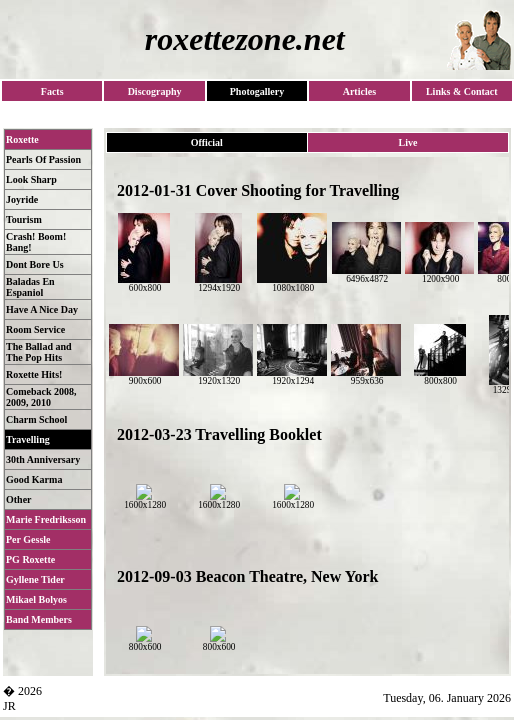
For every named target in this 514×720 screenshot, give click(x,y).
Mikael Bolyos (36, 599)
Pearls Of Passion (43, 159)
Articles (359, 91)
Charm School (36, 419)
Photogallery (257, 91)
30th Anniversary (43, 459)
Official (207, 142)
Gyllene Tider (35, 579)
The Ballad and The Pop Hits (39, 352)
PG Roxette (30, 559)
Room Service (35, 329)
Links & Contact (462, 91)
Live (407, 142)
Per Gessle (28, 539)
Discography (155, 91)
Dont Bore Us (35, 264)
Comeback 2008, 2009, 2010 (41, 397)
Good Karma (34, 479)
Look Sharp (31, 179)
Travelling (28, 439)
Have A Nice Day (42, 309)
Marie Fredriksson (46, 519)
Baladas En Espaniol (30, 287)
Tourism (24, 219)
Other (19, 499)
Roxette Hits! (34, 374)
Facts (52, 91)
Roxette (22, 139)
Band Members (39, 619)
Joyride (22, 199)
